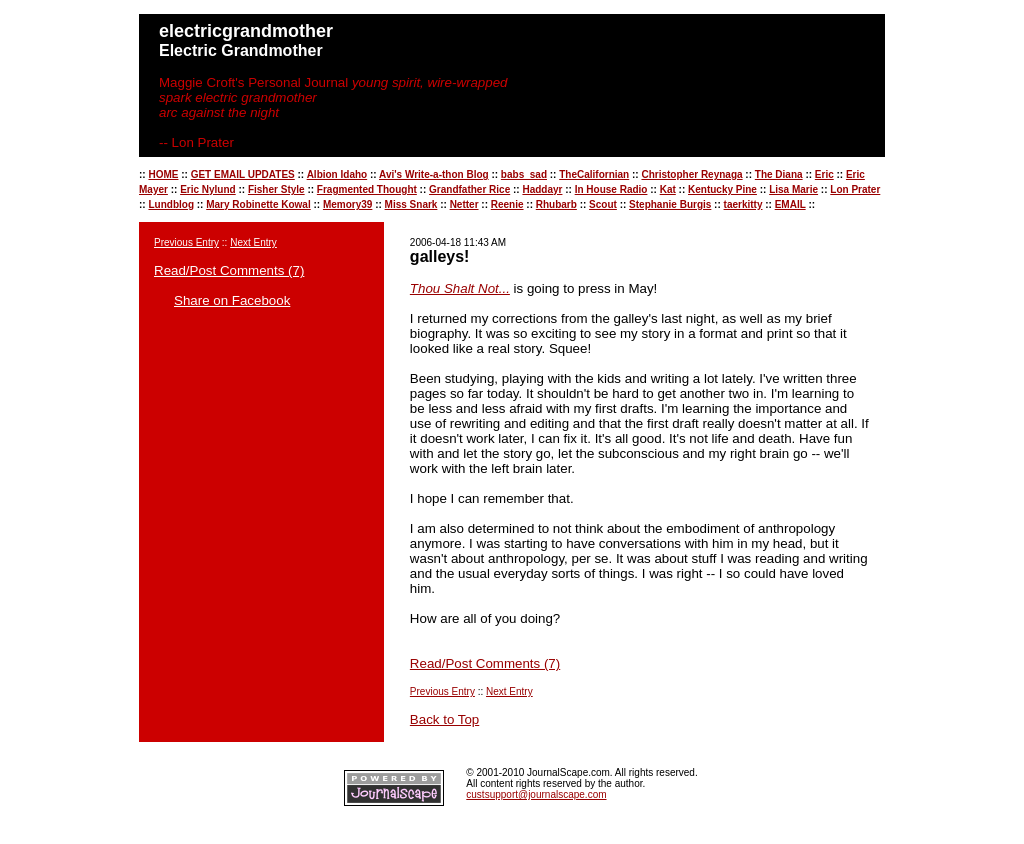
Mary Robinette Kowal (258, 204)
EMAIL (790, 204)
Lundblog (171, 204)
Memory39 (347, 204)
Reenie (507, 204)
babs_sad (524, 174)
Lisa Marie (793, 189)
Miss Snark (411, 204)
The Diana (779, 174)
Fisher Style (276, 189)
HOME (163, 174)
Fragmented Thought (367, 189)
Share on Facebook (232, 300)
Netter (464, 204)
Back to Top (444, 719)
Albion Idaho (337, 174)
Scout (603, 204)
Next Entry (253, 242)
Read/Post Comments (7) (229, 270)
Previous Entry (186, 242)
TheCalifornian (594, 174)
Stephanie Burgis (670, 204)
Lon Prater (855, 189)
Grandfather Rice (469, 189)
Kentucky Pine (722, 189)
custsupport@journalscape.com (536, 794)
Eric (824, 174)
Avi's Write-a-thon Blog (434, 174)
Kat (668, 189)
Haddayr (542, 189)
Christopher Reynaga (691, 174)
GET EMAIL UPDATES (243, 174)
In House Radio (611, 189)
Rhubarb (556, 204)
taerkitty (743, 204)
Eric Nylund (208, 189)
